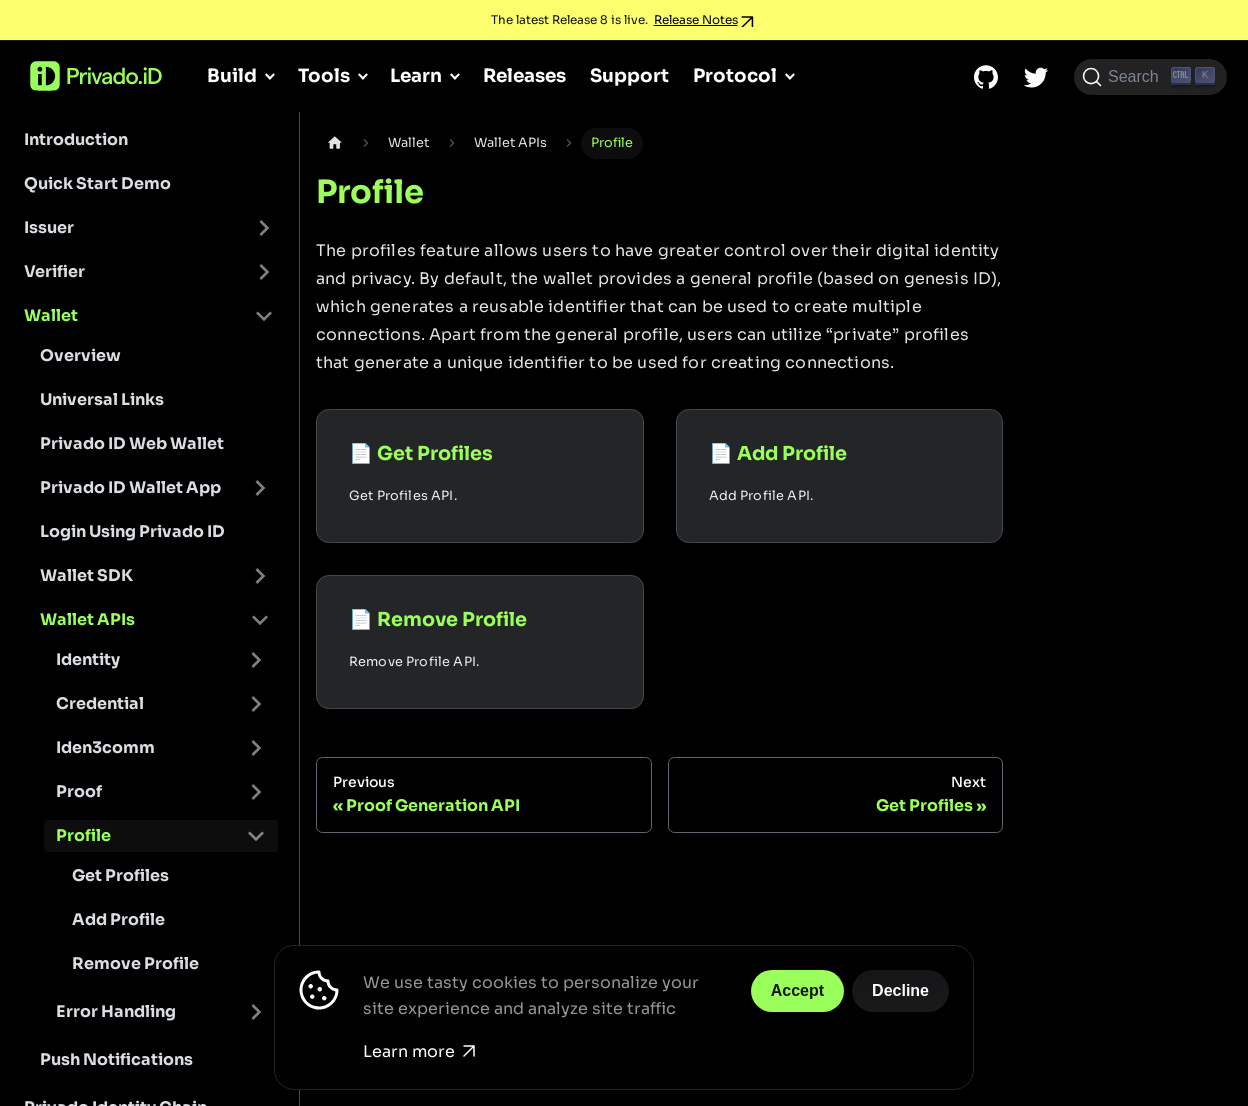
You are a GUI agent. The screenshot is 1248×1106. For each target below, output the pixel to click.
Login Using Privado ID (132, 531)
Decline (900, 990)
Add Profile (118, 919)
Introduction (76, 139)
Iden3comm (105, 747)
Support (629, 75)
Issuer (49, 227)
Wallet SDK (86, 575)
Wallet (51, 315)
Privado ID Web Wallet (132, 443)
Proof (79, 791)
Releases (524, 75)
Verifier (54, 271)
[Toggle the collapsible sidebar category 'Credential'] (256, 704)
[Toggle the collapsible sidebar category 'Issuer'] (264, 228)
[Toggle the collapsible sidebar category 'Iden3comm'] (256, 748)
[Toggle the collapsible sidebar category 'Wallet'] (264, 316)
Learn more (419, 1051)
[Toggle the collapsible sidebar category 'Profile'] (256, 836)
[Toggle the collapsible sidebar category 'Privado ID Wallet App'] (260, 488)
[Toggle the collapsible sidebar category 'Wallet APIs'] (260, 620)
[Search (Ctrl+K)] (1150, 77)
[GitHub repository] (986, 77)
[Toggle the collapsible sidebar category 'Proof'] (256, 792)
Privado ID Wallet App (130, 487)
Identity (88, 659)
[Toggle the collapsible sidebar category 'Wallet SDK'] (260, 576)
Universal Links (102, 399)
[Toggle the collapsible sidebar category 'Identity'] (256, 660)
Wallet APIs (87, 619)
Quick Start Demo (97, 183)
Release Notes (696, 19)
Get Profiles (120, 875)
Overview (80, 355)
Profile (83, 835)
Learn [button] (416, 75)
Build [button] (232, 75)
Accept (797, 990)
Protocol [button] (735, 75)
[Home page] (335, 143)
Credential (100, 703)
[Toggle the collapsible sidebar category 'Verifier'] (264, 272)
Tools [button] (324, 75)
